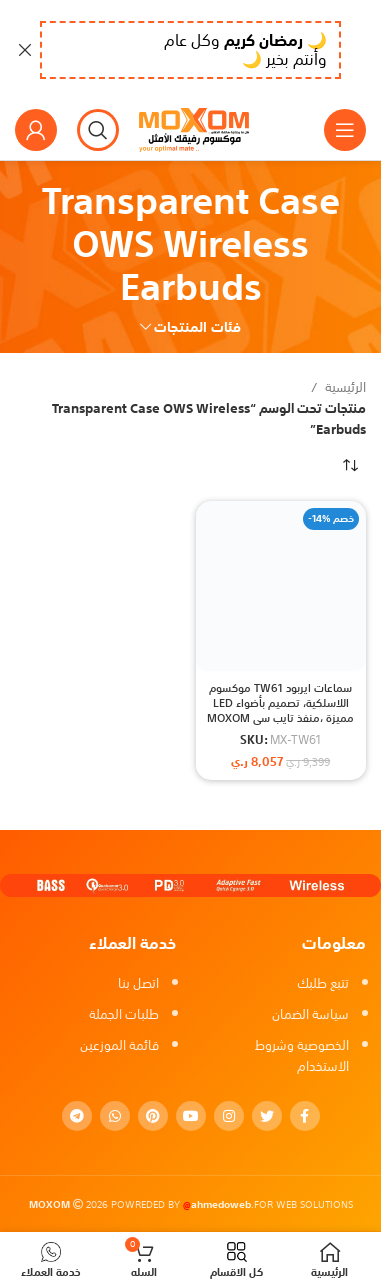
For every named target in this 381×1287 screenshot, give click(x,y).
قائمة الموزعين (119, 1045)
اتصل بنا (138, 983)
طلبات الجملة (124, 1014)
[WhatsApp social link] (115, 1116)
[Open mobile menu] (345, 130)
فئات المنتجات (197, 327)
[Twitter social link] (267, 1116)
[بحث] (98, 130)
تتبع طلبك (323, 983)
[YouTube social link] (191, 1116)
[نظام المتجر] (351, 466)
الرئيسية (344, 388)
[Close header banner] (25, 50)
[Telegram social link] (77, 1116)
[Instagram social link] (229, 1116)
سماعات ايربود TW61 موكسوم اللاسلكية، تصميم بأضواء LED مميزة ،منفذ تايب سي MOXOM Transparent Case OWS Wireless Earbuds (280, 718)
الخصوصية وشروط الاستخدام (302, 1056)
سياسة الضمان (310, 1014)
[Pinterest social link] (153, 1116)
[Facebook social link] (305, 1116)
